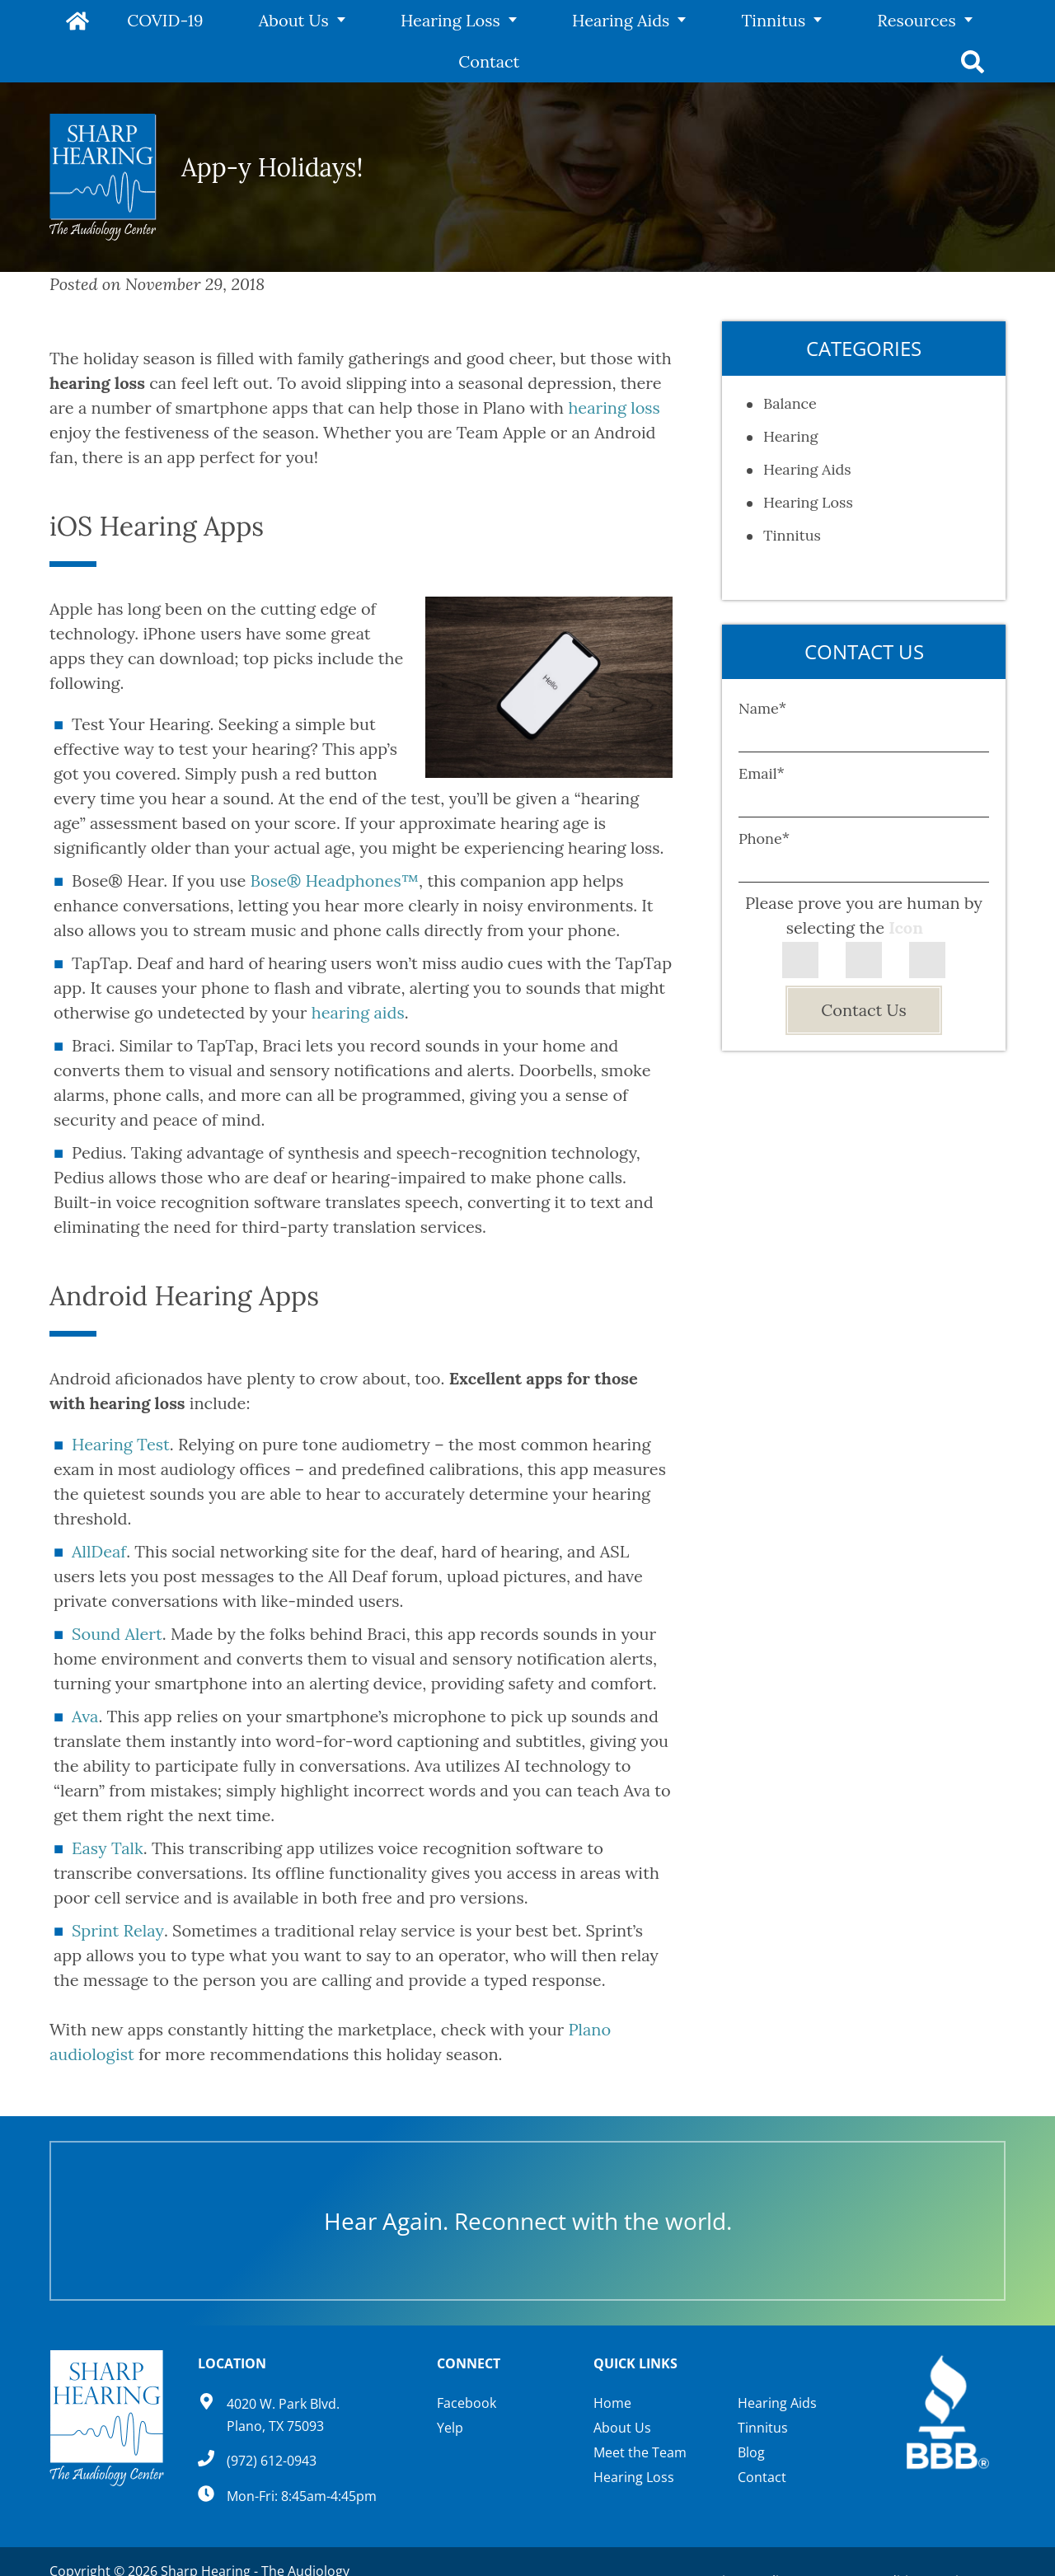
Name (762, 667)
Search (975, 20)
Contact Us (863, 968)
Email (761, 732)
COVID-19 (164, 20)
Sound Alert (117, 1592)
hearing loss (614, 366)
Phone (764, 797)
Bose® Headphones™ (335, 839)
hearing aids (358, 971)
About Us (266, 20)
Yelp (450, 2386)
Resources (783, 20)
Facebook (466, 2362)
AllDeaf (99, 1510)
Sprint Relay (118, 1889)
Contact (898, 20)
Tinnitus (667, 20)
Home (80, 20)
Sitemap (973, 2540)
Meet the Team (640, 2411)
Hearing (790, 395)
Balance (790, 362)
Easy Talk (107, 1806)
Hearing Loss (396, 20)
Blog (751, 2411)
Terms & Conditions (869, 2540)
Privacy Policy (750, 2540)
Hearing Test (121, 1403)
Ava (85, 1675)
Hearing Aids (539, 20)
